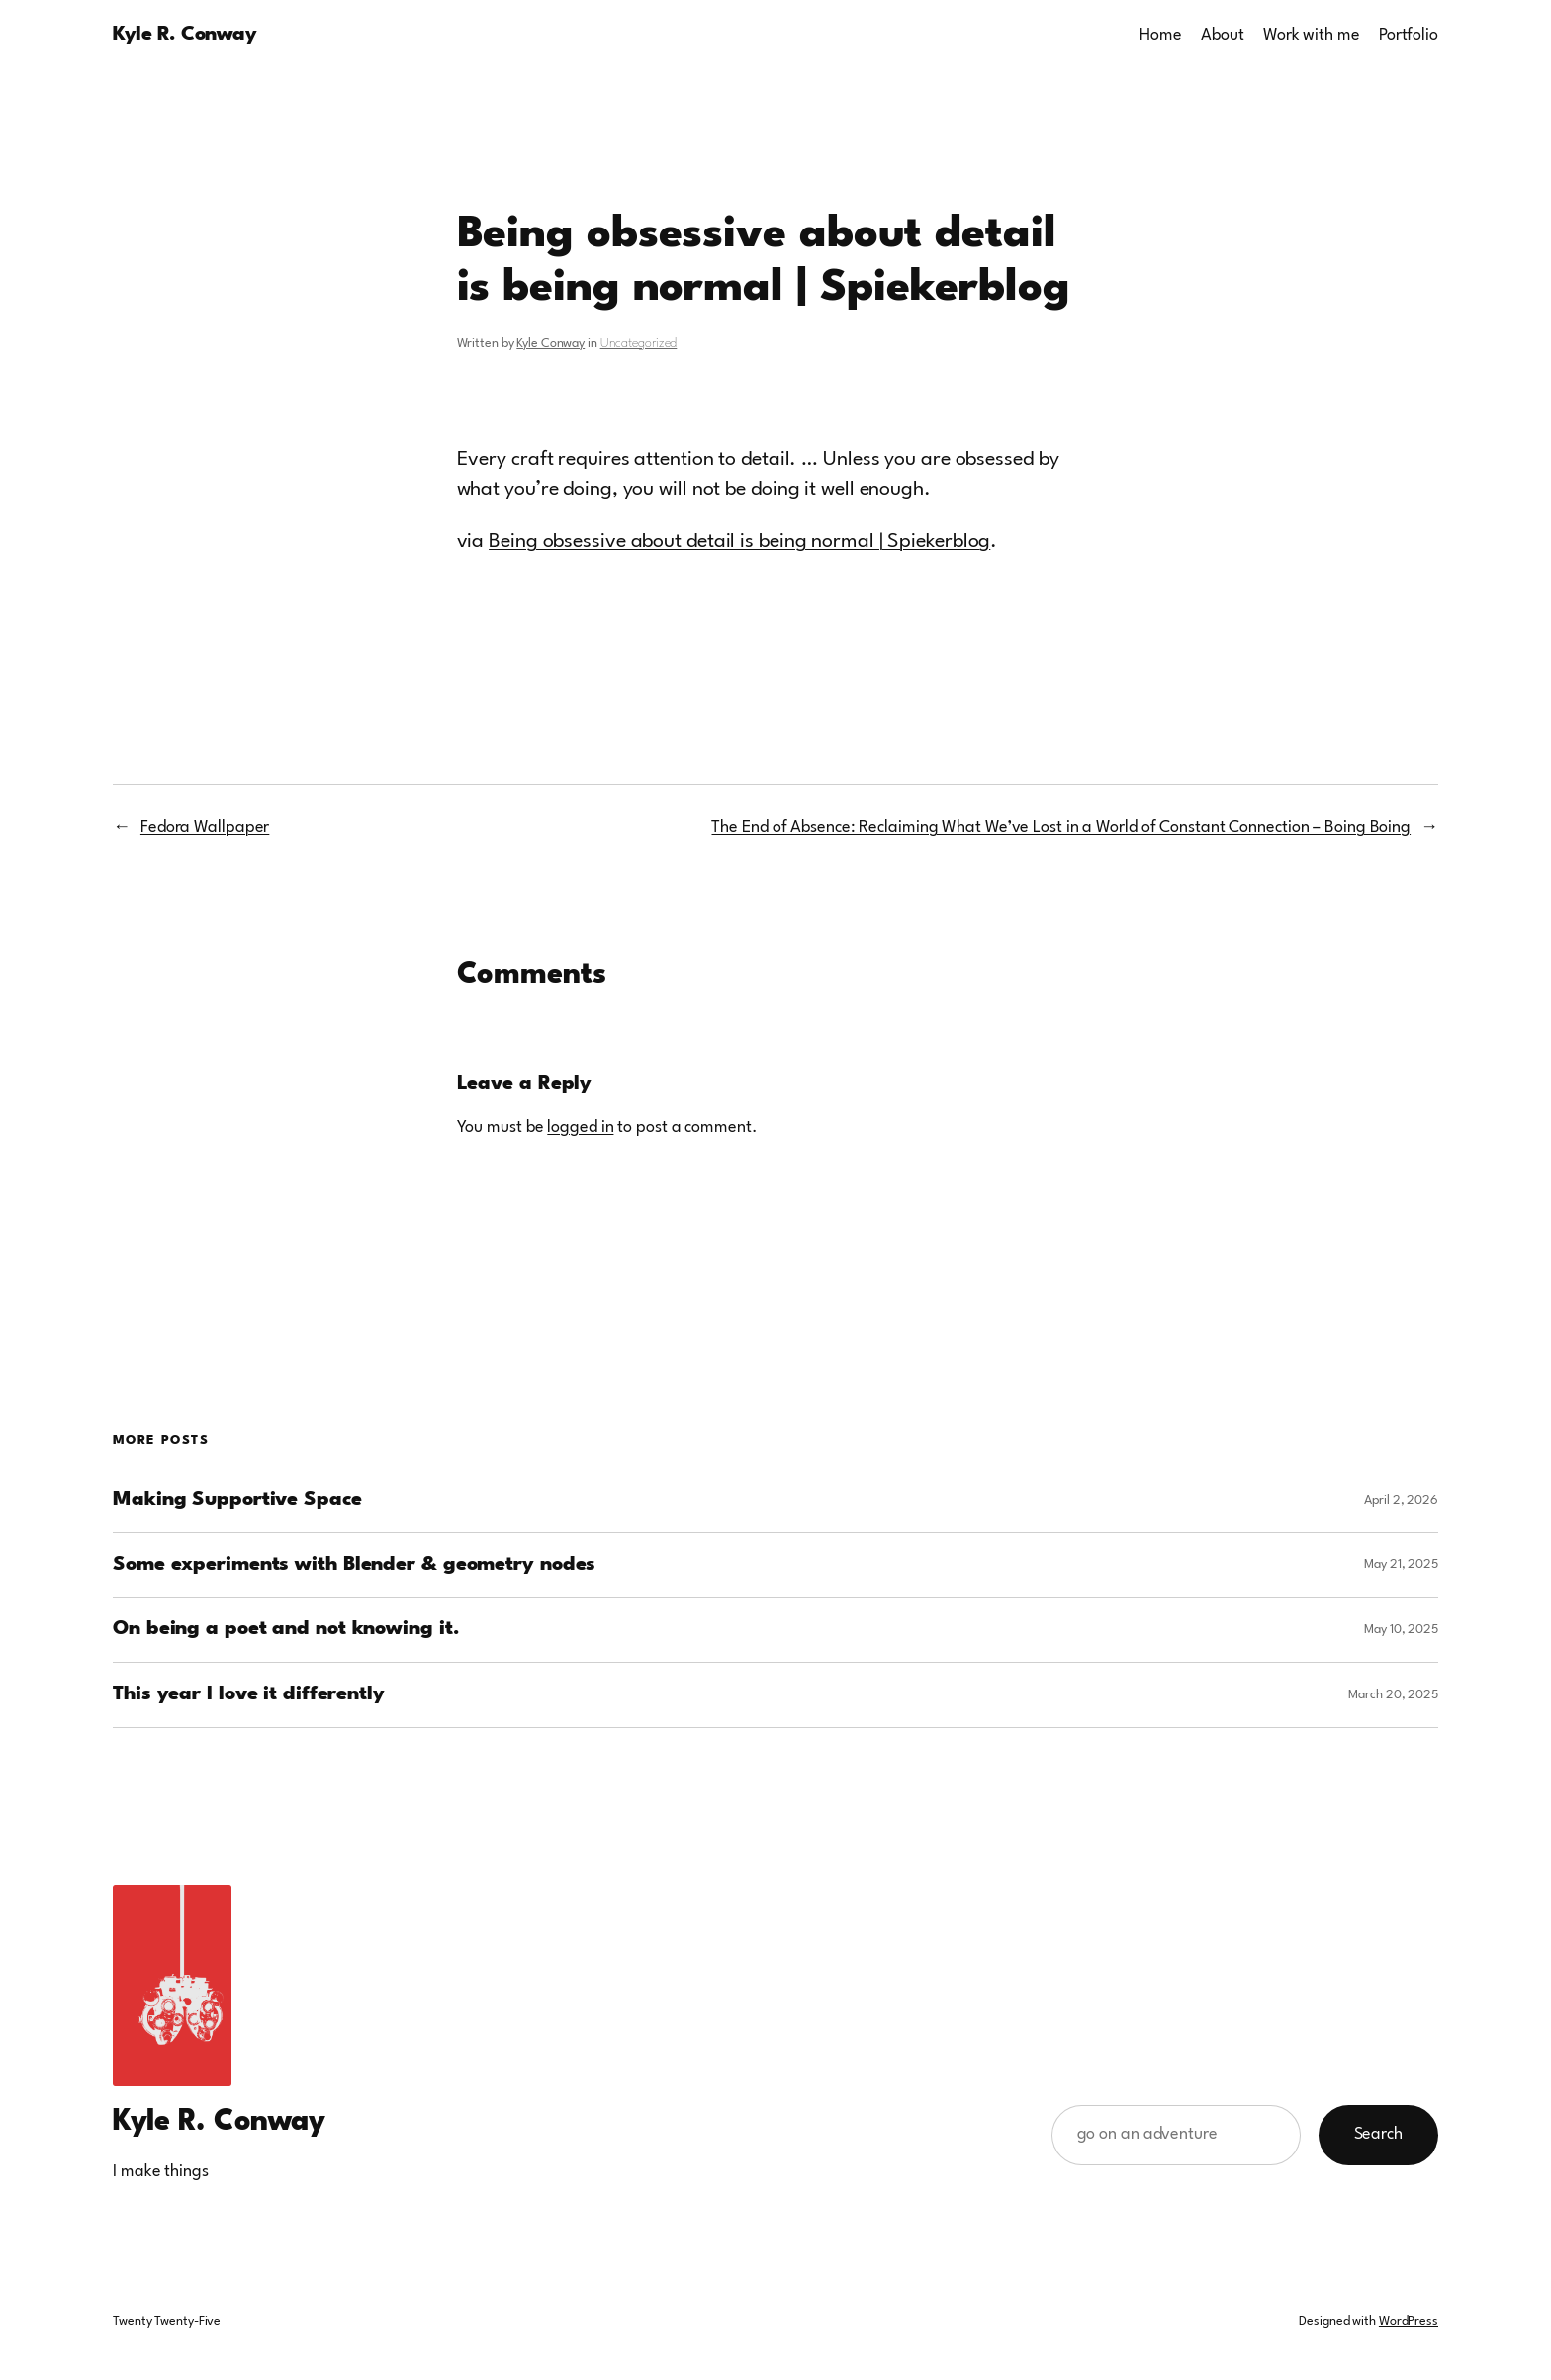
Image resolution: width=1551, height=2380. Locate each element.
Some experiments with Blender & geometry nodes (354, 1565)
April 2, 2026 (1401, 1500)
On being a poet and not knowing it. (286, 1629)
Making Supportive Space (237, 1500)
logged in (580, 1127)
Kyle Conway (550, 343)
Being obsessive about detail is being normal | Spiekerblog (739, 542)
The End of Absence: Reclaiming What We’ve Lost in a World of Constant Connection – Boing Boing (1061, 827)
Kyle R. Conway (184, 35)
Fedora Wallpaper (204, 827)
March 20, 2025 (1393, 1695)
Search (1378, 2134)
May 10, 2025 (1401, 1629)
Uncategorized (639, 343)
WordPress (1408, 2321)
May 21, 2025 (1401, 1564)
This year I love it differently (249, 1694)
